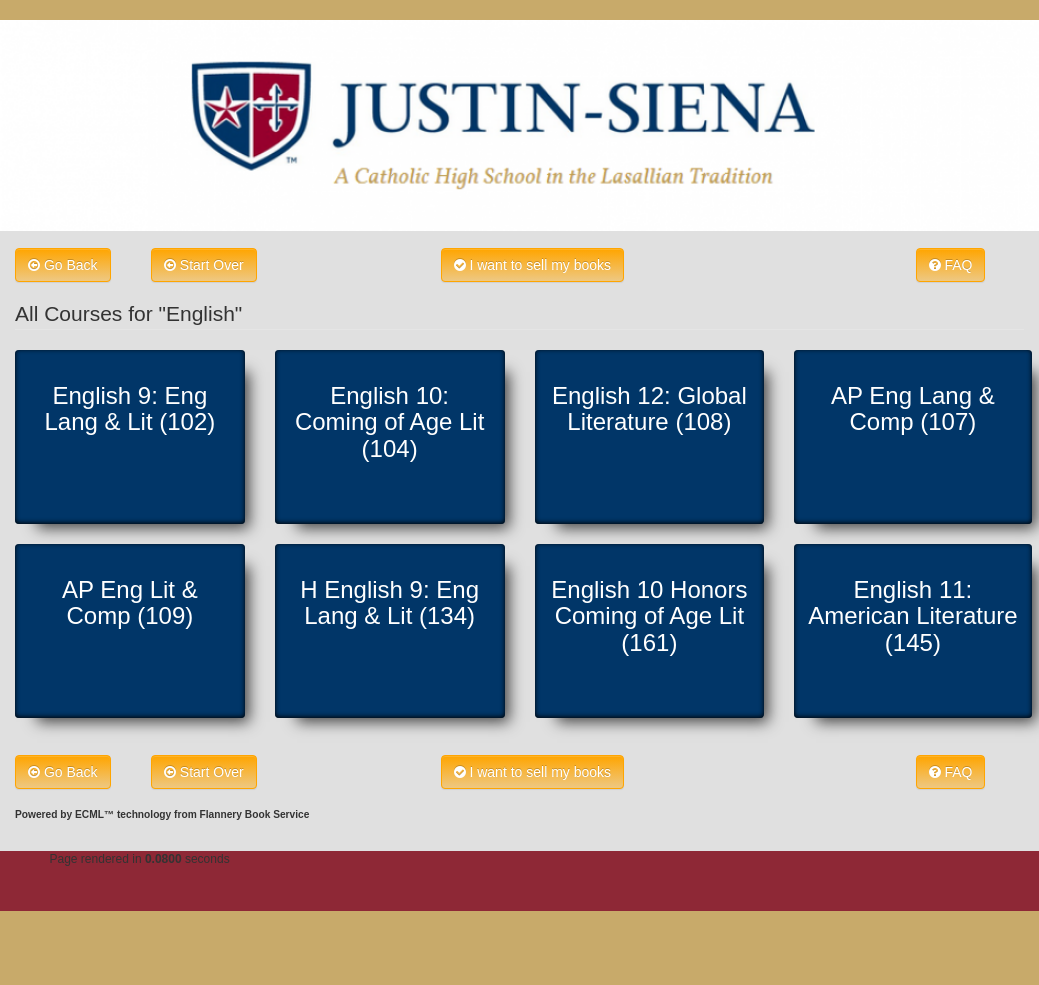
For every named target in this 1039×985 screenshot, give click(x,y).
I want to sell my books (533, 265)
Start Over (204, 265)
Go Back (63, 265)
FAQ (951, 265)
